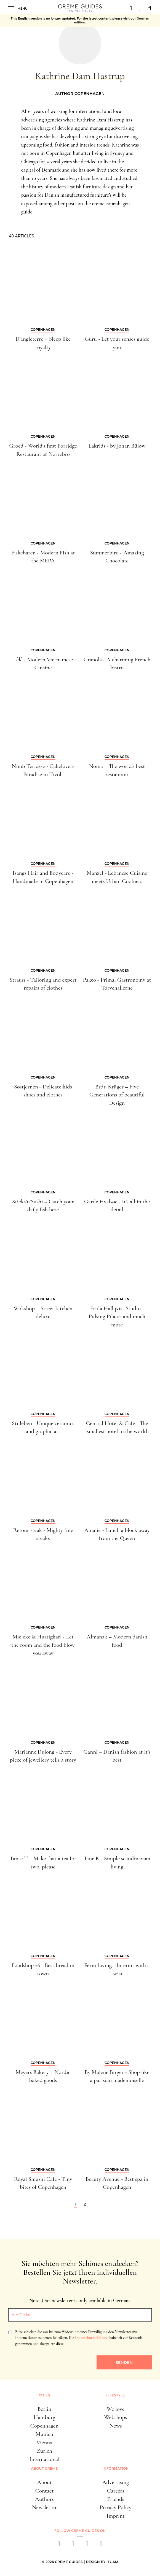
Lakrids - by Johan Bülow (116, 445)
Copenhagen (44, 2425)
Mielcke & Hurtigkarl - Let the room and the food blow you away (42, 1644)
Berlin (44, 2409)
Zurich (44, 2450)
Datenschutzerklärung (91, 2337)
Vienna (44, 2442)
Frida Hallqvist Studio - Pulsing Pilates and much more (117, 1316)
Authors (44, 2499)
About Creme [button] (44, 2468)
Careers (115, 2490)
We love (116, 2409)
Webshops (115, 2417)
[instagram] (73, 2545)
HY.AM (112, 2562)
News (115, 2425)
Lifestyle (115, 2395)
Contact (44, 2490)
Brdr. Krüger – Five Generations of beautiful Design (117, 1094)
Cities (44, 2395)
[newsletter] (101, 2545)
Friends (115, 2499)
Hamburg (44, 2417)
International (44, 2459)
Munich (44, 2434)
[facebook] (59, 2545)
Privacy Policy (115, 2507)
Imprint (115, 2515)
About (44, 2482)
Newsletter (44, 2507)
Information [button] (116, 2468)
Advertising (115, 2482)
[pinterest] (87, 2545)
